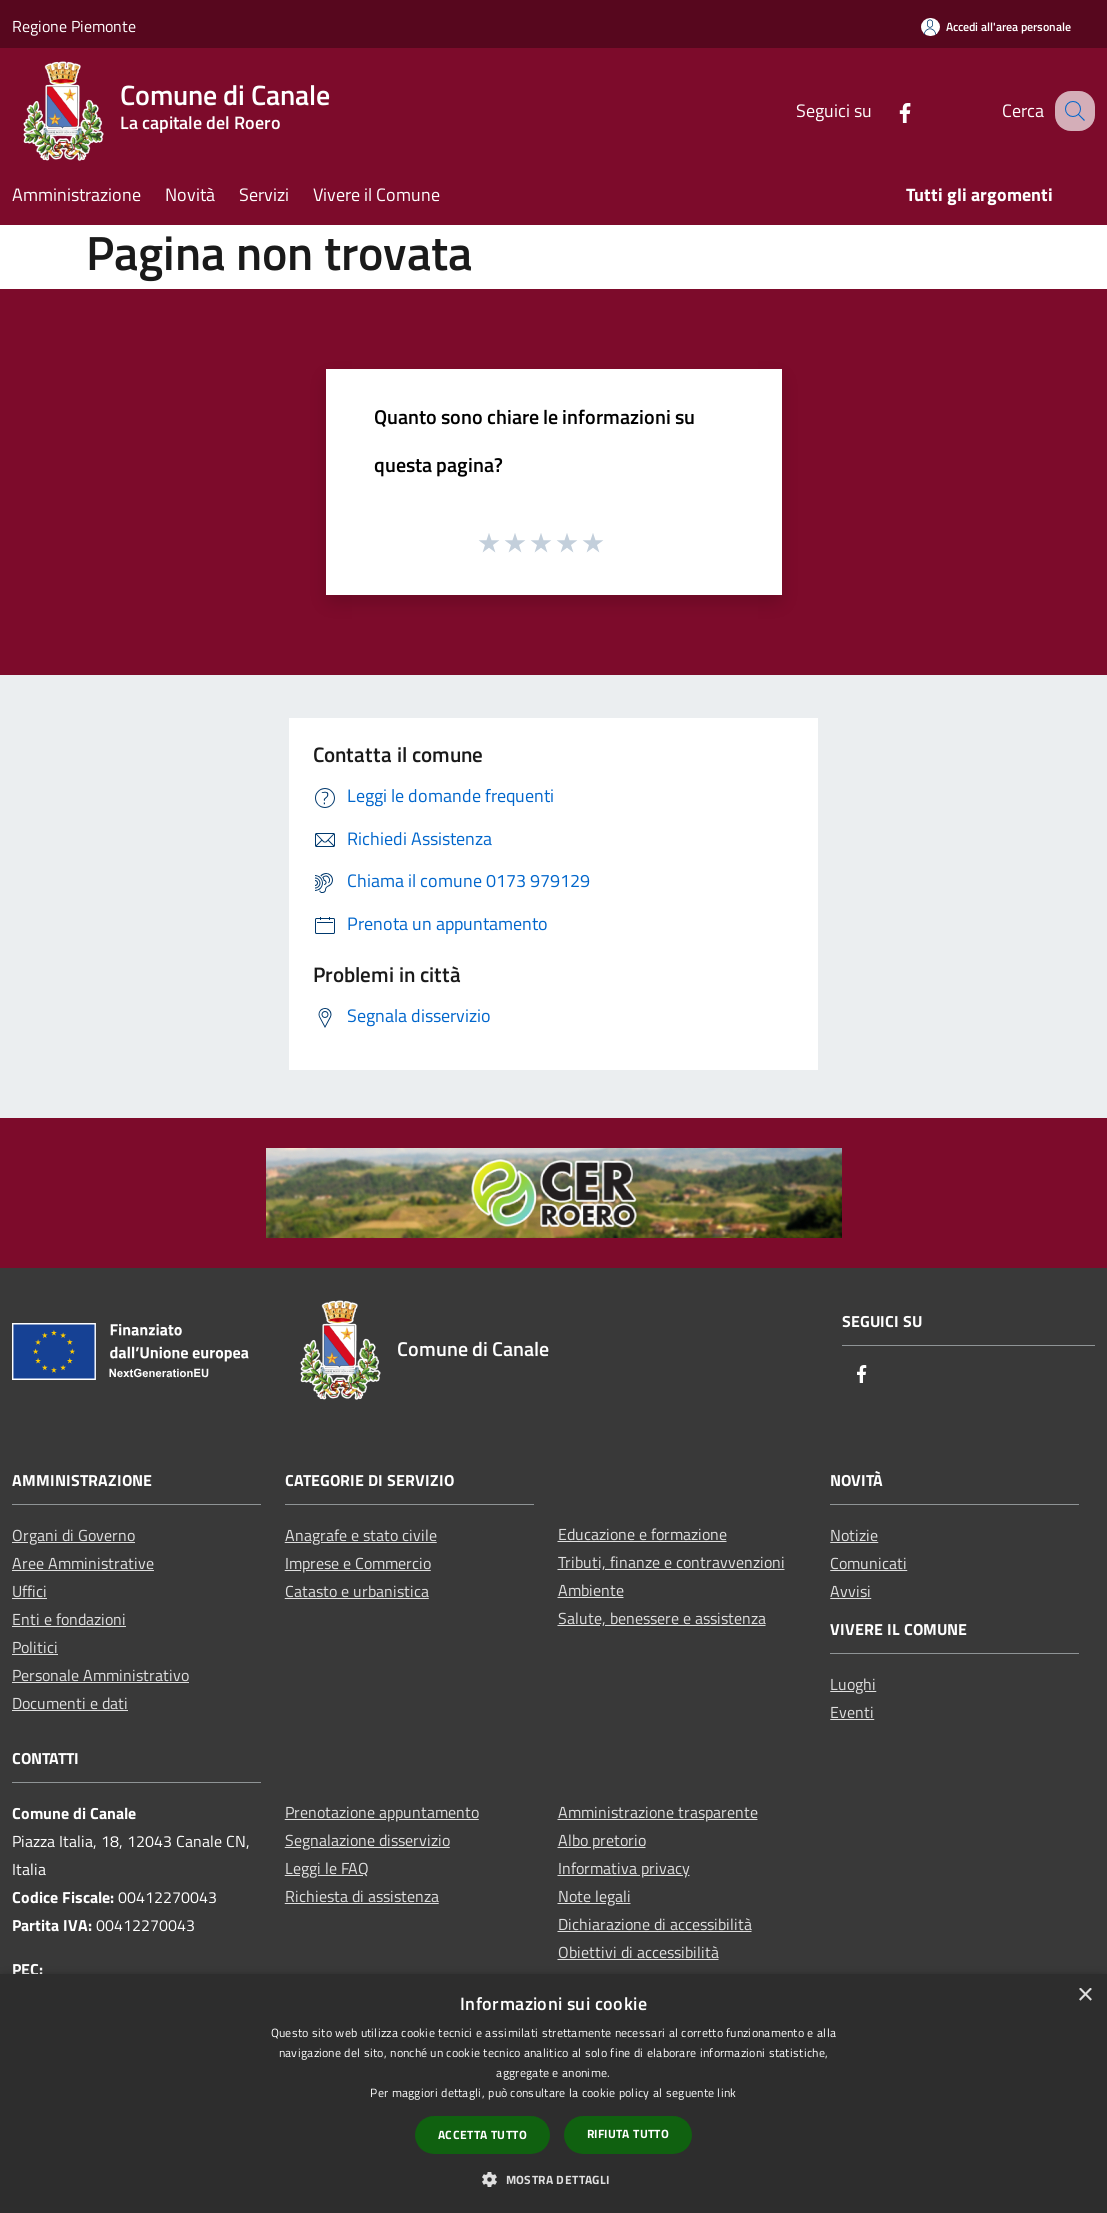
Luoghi (853, 1684)
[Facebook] (884, 110)
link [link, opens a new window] (726, 2092)
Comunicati (868, 1563)
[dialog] (553, 2093)
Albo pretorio (602, 1840)
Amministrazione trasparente (658, 1812)
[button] (553, 2179)
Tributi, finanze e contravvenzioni (671, 1562)
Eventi (852, 1712)
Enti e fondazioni (69, 1619)
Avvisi (850, 1591)
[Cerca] (1071, 111)
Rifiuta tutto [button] (628, 2133)
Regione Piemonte (74, 26)
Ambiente (591, 1590)
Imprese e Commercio (358, 1563)
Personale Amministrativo (100, 1675)
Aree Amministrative (83, 1563)
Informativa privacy (624, 1868)
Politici (35, 1647)
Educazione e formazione (642, 1534)
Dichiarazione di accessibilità (655, 1924)
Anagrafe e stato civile (361, 1535)
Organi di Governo (73, 1535)
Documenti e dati (70, 1703)
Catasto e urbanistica (357, 1591)
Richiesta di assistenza (362, 1896)
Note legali (594, 1896)
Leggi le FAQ (327, 1868)
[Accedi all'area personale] (996, 26)
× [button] (1084, 1995)
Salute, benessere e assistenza (662, 1618)
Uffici (29, 1591)
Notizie (854, 1535)
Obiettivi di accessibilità (638, 1952)
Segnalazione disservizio (367, 1840)
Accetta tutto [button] (482, 2134)
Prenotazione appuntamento (382, 1812)
